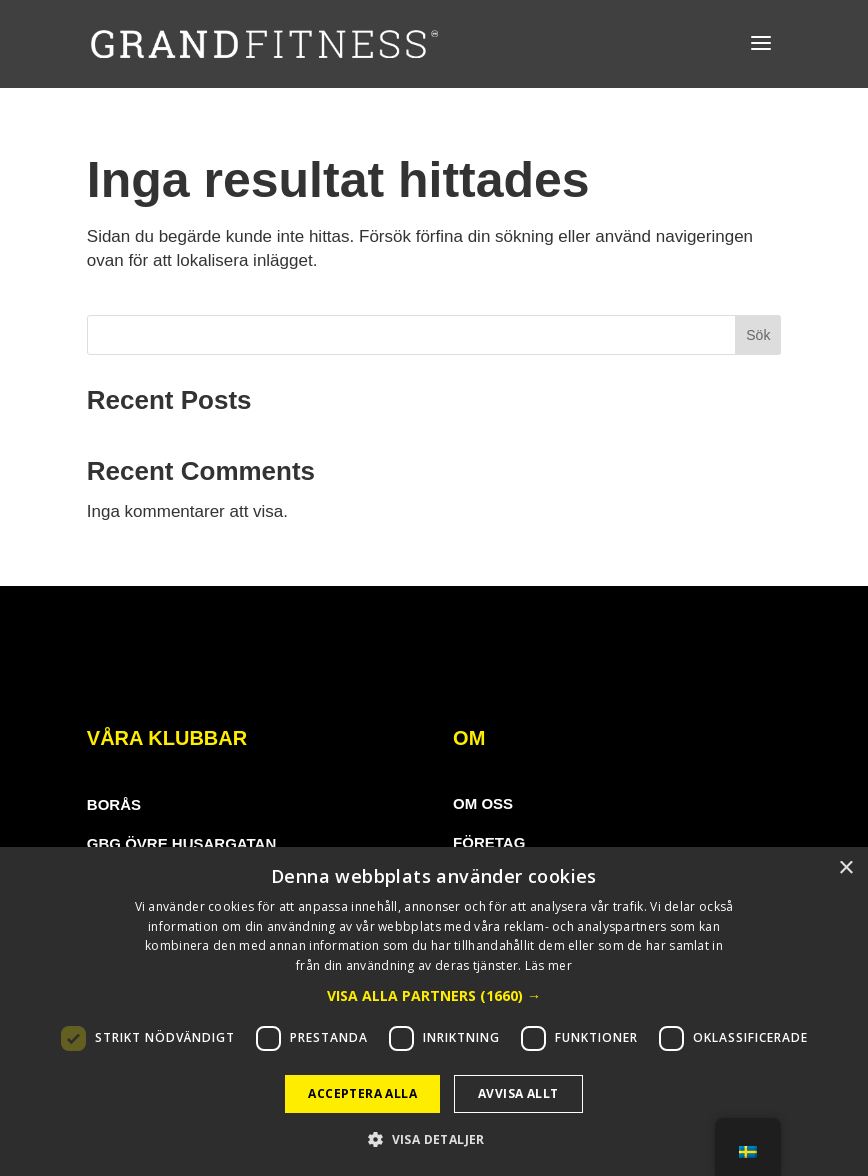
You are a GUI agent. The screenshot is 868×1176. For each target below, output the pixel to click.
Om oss (483, 803)
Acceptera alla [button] (362, 1093)
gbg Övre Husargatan (181, 843)
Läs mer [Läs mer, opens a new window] (548, 965)
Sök (758, 335)
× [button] (845, 868)
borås (114, 804)
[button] (434, 996)
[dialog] (434, 1011)
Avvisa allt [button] (518, 1093)
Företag (489, 842)
